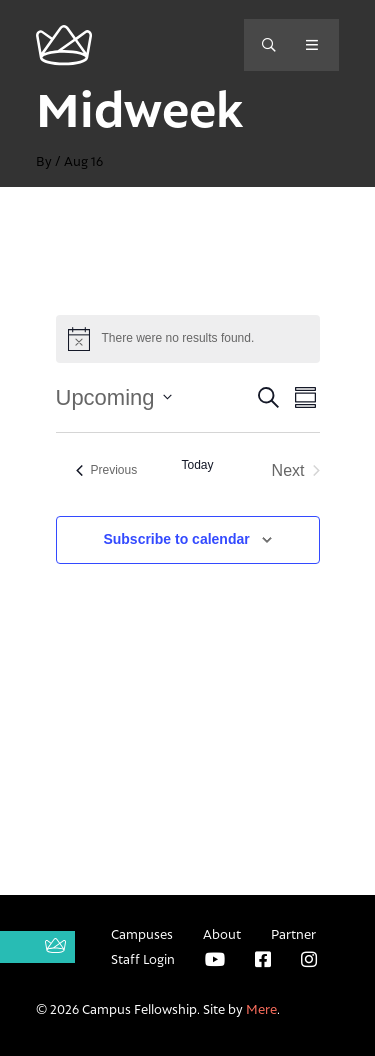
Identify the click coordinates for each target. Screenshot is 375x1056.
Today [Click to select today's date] (197, 465)
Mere (261, 1009)
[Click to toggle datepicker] (114, 397)
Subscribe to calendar (176, 539)
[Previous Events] (107, 470)
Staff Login (143, 959)
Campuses (142, 934)
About (222, 934)
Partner (293, 934)
